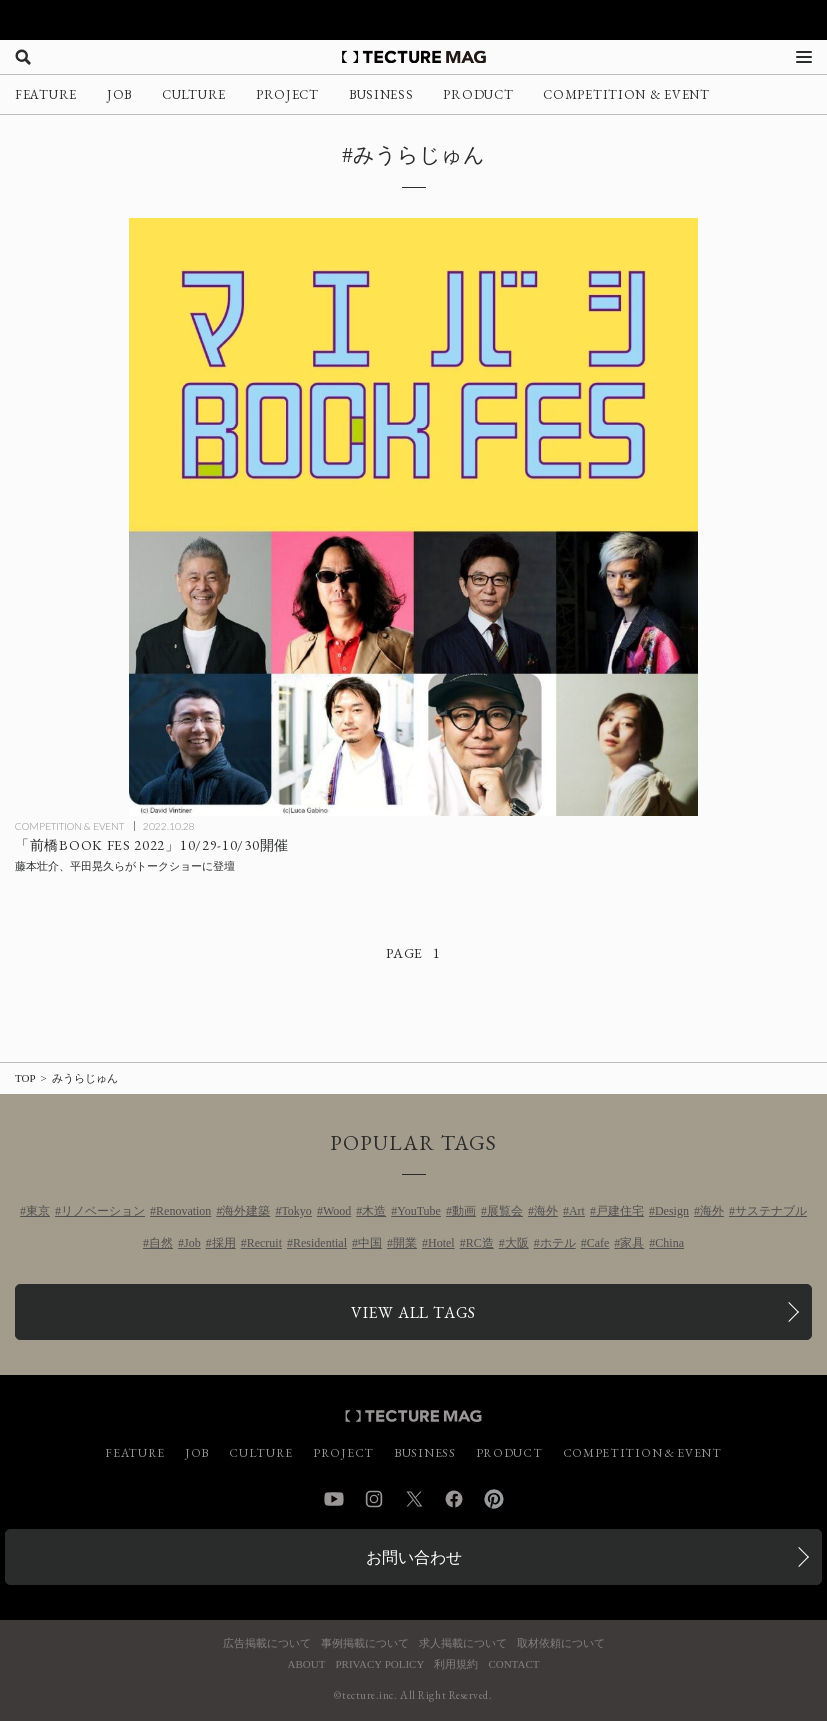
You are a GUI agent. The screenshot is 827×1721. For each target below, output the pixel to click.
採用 (224, 1243)
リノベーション (103, 1211)
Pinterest (494, 1499)
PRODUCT (478, 94)
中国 (370, 1243)
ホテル (558, 1243)
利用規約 (456, 1664)
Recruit (264, 1243)
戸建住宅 (620, 1211)
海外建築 (246, 1211)
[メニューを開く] (804, 57)
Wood (337, 1211)
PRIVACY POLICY (379, 1664)
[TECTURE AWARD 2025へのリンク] (413, 20)
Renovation (183, 1211)
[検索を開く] (23, 57)
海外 (546, 1211)
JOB (119, 94)
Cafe (598, 1243)
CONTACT (513, 1664)
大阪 (517, 1243)
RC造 (480, 1243)
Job (192, 1243)
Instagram (374, 1499)
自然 (161, 1243)
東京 (38, 1211)
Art (577, 1211)
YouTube (419, 1211)
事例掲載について (365, 1643)
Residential (320, 1243)
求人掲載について (463, 1643)
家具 (632, 1243)
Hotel (441, 1243)
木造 (374, 1211)
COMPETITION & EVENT (626, 94)
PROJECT (287, 94)
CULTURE (194, 94)
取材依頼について (561, 1643)
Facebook (454, 1499)
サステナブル (771, 1211)
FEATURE (46, 94)
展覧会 (505, 1211)
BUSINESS (381, 94)
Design (672, 1211)
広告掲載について (267, 1643)
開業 (405, 1243)
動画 (464, 1211)
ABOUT (307, 1664)
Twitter (414, 1499)
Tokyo (296, 1211)
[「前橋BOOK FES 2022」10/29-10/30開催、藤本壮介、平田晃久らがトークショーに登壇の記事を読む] (413, 517)
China (669, 1243)
